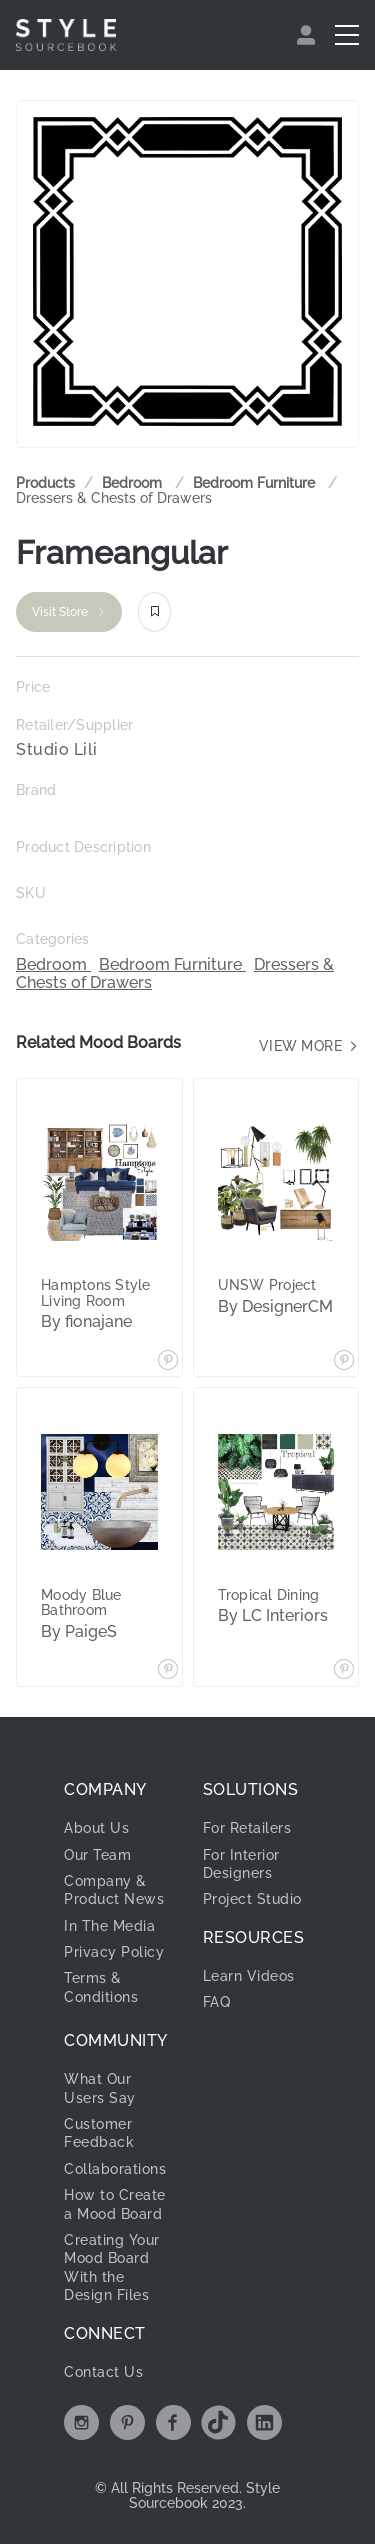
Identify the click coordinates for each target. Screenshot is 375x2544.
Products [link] (45, 483)
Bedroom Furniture (256, 483)
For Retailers (247, 1828)
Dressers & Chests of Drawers (114, 498)
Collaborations (115, 2169)
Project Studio (252, 1899)
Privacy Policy (114, 1952)
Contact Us (103, 2372)
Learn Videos (249, 1976)
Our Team (97, 1855)
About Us (96, 1828)
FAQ (217, 2002)
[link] (134, 483)
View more (309, 1046)
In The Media (109, 1926)
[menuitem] (308, 35)
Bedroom (134, 483)
